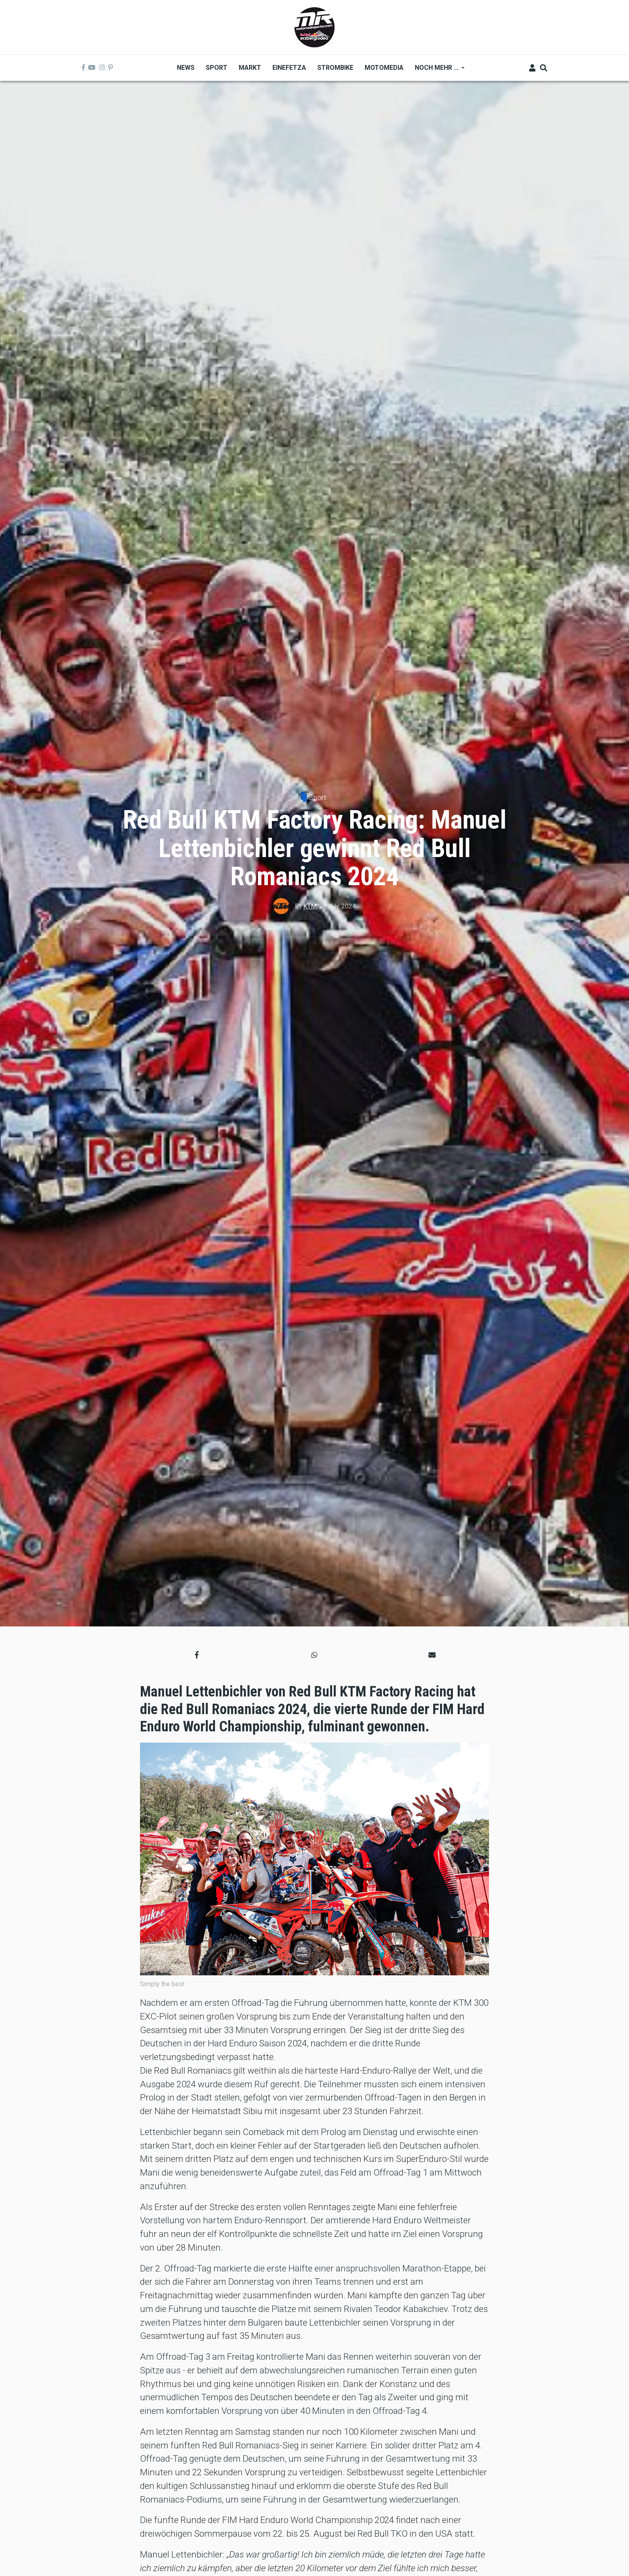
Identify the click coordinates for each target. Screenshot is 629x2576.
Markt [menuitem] (250, 67)
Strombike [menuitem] (335, 67)
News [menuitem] (186, 67)
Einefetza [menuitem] (289, 67)
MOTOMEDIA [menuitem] (384, 67)
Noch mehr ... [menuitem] (437, 70)
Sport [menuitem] (216, 67)
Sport (317, 797)
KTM (310, 906)
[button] (197, 1655)
